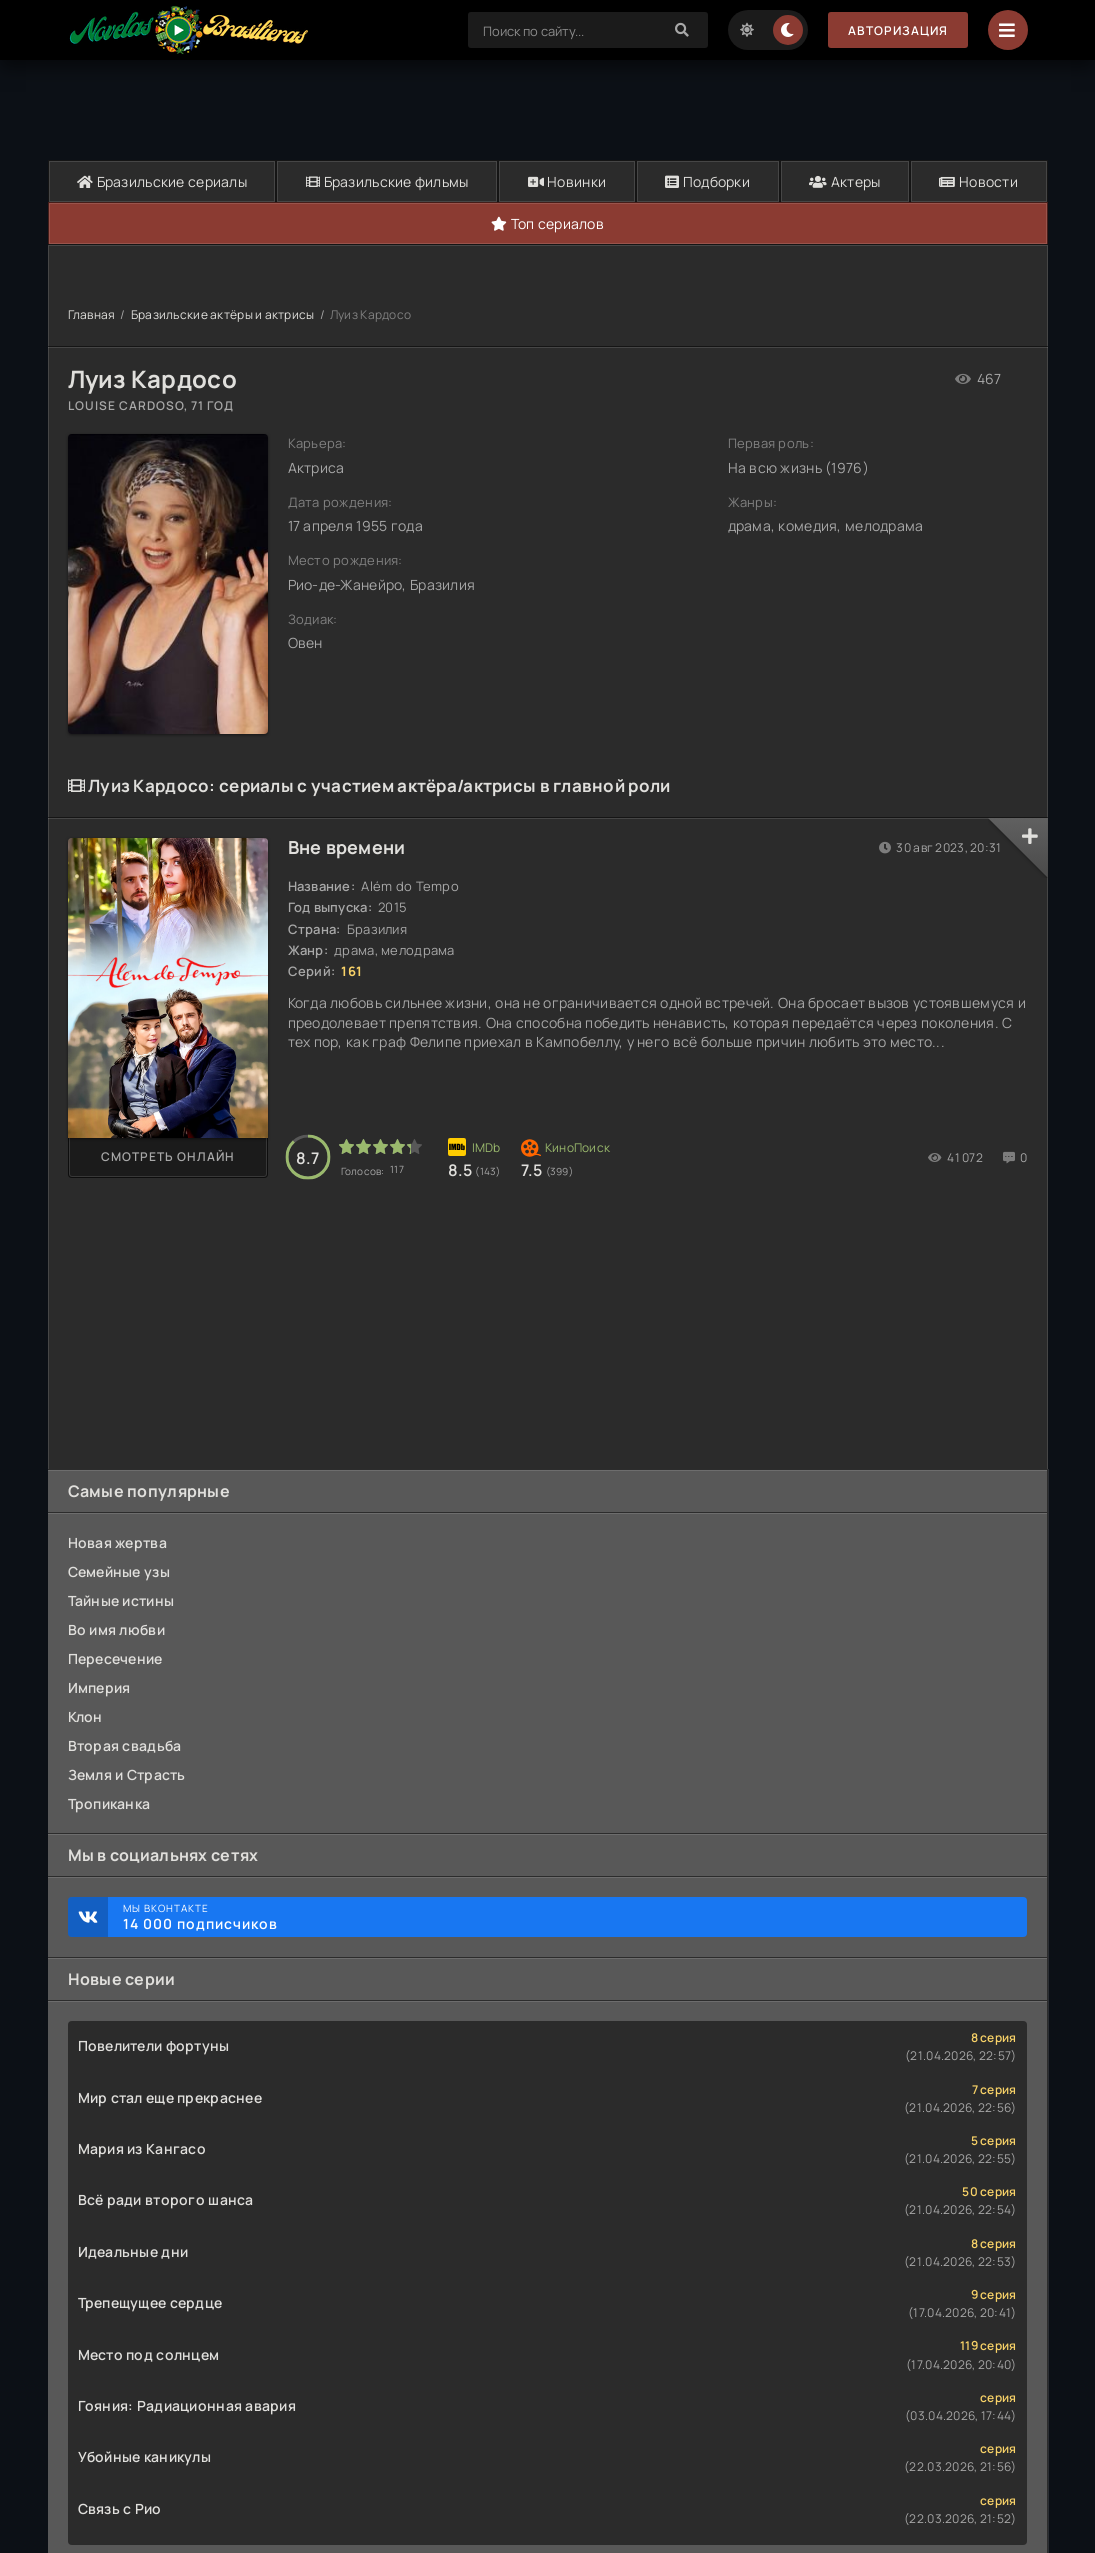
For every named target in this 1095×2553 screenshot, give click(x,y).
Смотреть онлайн (168, 1156)
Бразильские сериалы (162, 181)
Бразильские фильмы (387, 181)
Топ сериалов (547, 223)
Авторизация (898, 30)
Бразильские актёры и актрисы (223, 314)
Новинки (567, 181)
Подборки (707, 181)
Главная (92, 314)
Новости (978, 181)
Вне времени (347, 847)
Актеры (844, 181)
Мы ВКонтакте (565, 1917)
